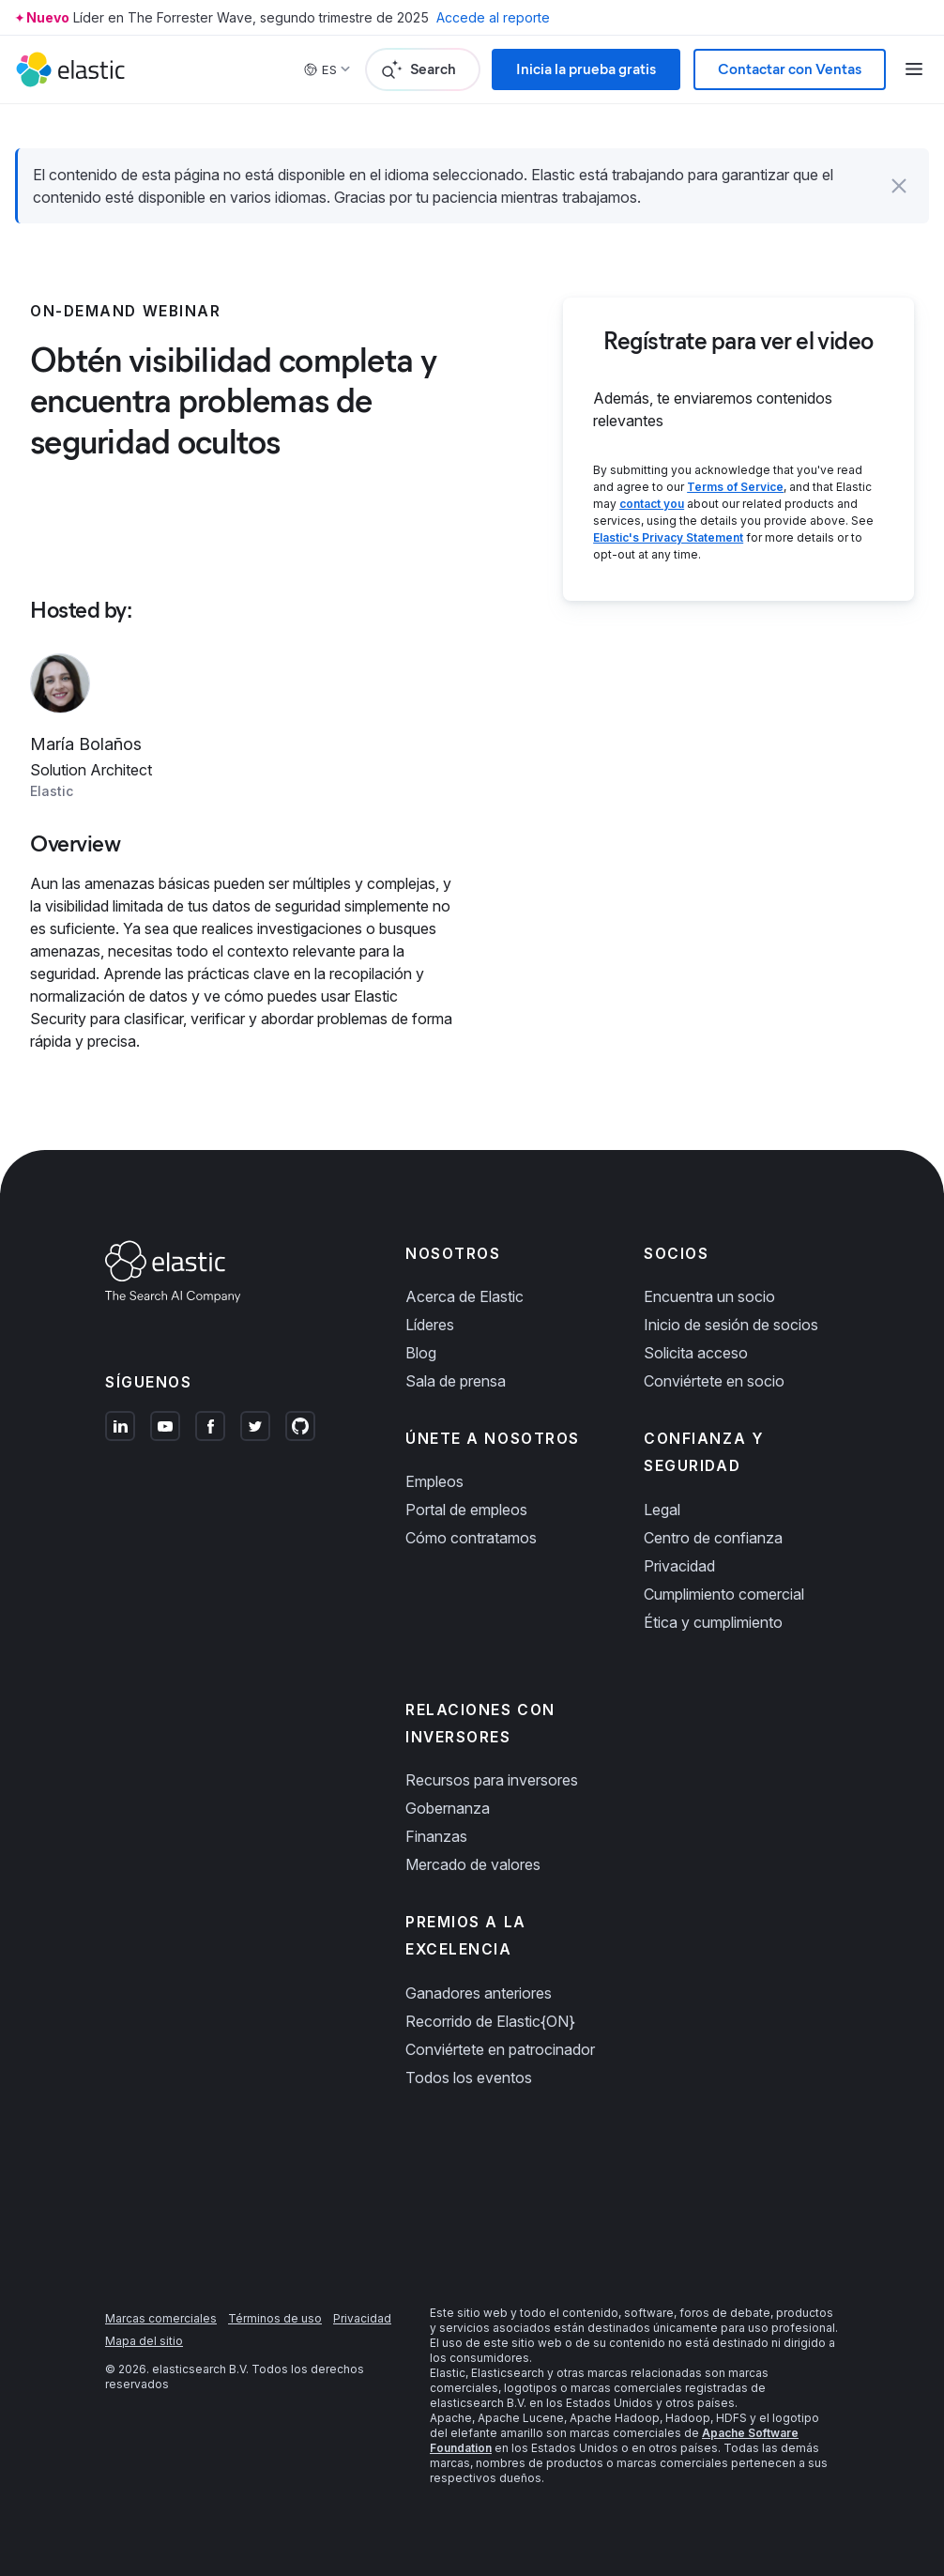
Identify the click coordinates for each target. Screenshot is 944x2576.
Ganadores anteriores (478, 1993)
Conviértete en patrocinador (500, 2049)
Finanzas (436, 1836)
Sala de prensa (455, 1381)
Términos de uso (275, 2318)
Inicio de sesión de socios (731, 1324)
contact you (651, 504)
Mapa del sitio (144, 2341)
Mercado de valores (473, 1864)
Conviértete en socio (714, 1381)
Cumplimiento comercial (724, 1594)
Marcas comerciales (161, 2318)
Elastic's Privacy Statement (668, 537)
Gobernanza (447, 1808)
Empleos (434, 1481)
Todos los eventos (468, 2077)
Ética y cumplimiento (713, 1622)
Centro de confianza (713, 1537)
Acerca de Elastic (464, 1296)
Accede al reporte (493, 17)
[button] (899, 186)
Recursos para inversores (491, 1780)
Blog (420, 1352)
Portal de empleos (466, 1509)
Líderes (429, 1324)
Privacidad (679, 1565)
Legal (662, 1509)
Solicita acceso (696, 1352)
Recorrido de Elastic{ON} (490, 2021)
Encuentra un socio (709, 1296)
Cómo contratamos (471, 1537)
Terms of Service (735, 487)
